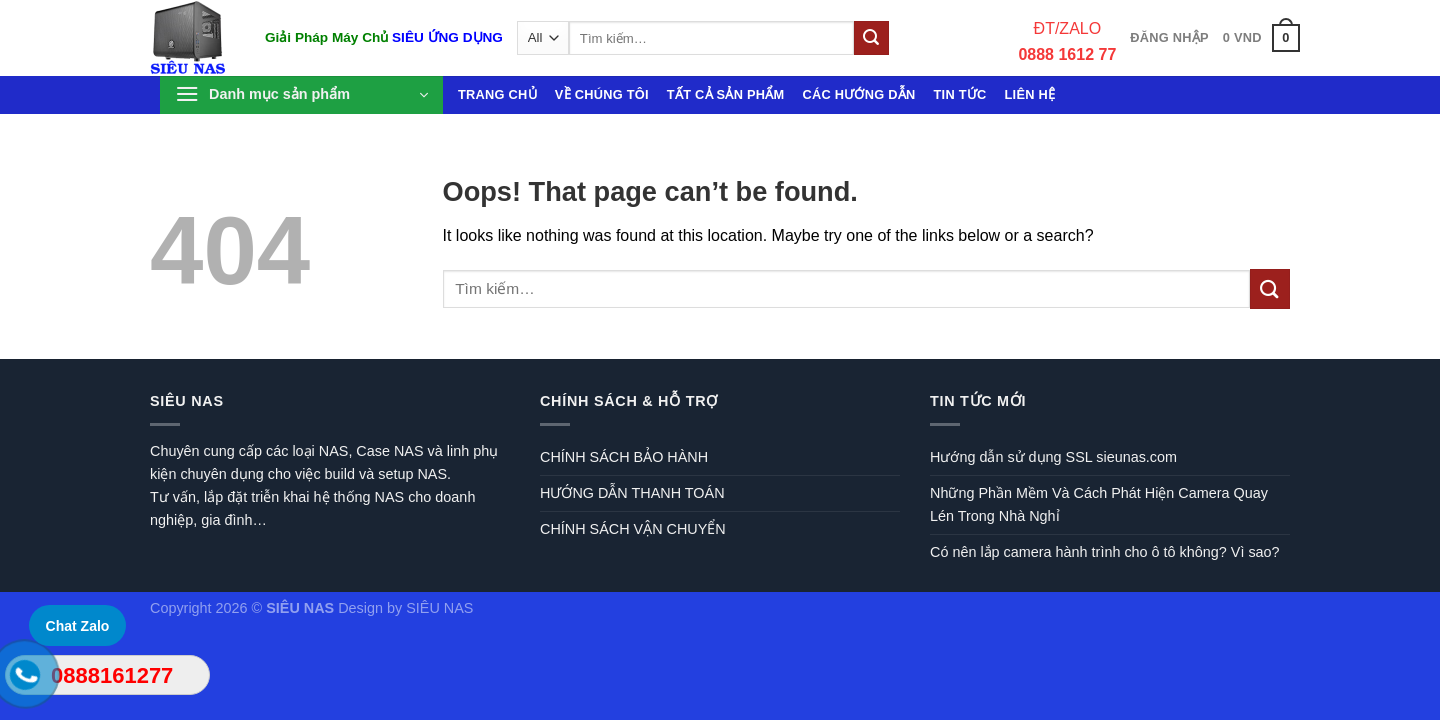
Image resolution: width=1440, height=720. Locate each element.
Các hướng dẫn (858, 94)
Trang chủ (497, 94)
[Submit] (871, 38)
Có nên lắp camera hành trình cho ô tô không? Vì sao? (1105, 552)
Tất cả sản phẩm (726, 94)
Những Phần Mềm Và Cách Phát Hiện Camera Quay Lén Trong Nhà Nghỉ (1099, 504)
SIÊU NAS (439, 608)
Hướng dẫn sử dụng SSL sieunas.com (1053, 457)
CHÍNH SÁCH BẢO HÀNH (624, 457)
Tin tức (960, 94)
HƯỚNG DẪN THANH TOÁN (632, 493)
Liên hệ (1030, 94)
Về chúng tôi (602, 94)
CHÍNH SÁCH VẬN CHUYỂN (633, 529)
